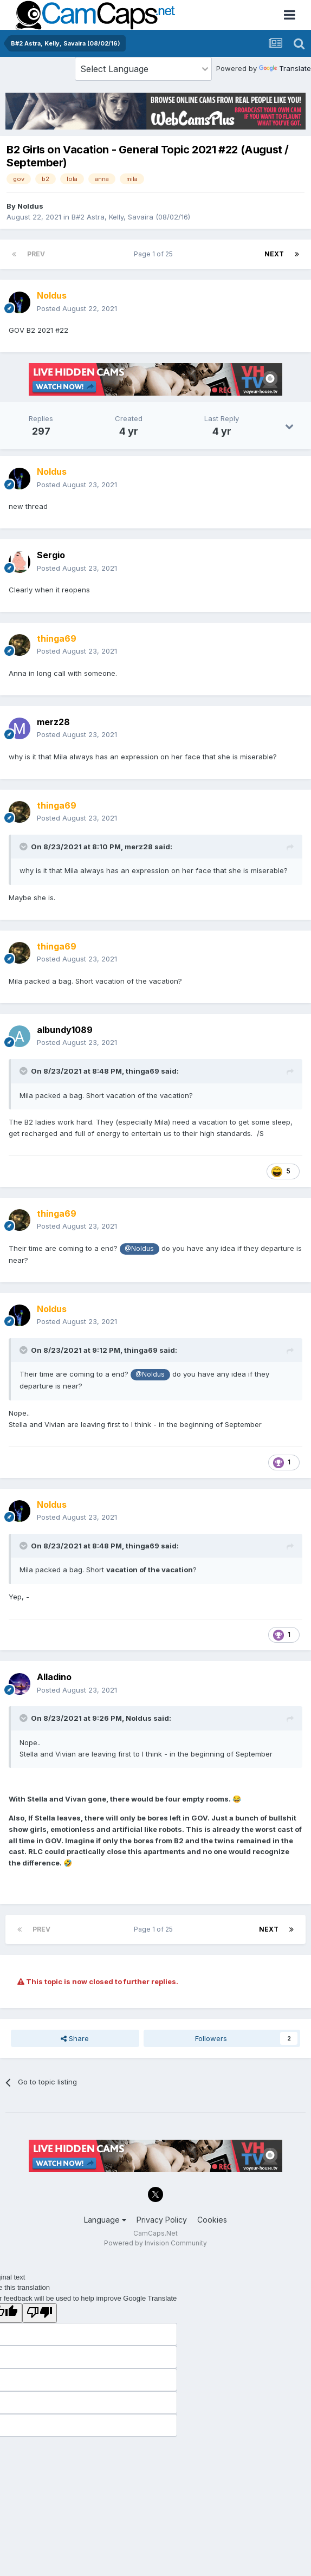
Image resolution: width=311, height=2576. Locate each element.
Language (105, 2219)
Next (274, 254)
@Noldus (139, 1249)
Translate (285, 68)
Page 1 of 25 (155, 254)
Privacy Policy (162, 2219)
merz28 (139, 846)
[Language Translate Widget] (143, 69)
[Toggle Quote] (24, 846)
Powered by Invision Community (155, 2243)
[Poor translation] (39, 2313)
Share (75, 2038)
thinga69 (142, 1071)
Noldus (30, 206)
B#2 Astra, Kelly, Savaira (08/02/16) (131, 216)
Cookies (212, 2219)
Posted (77, 308)
